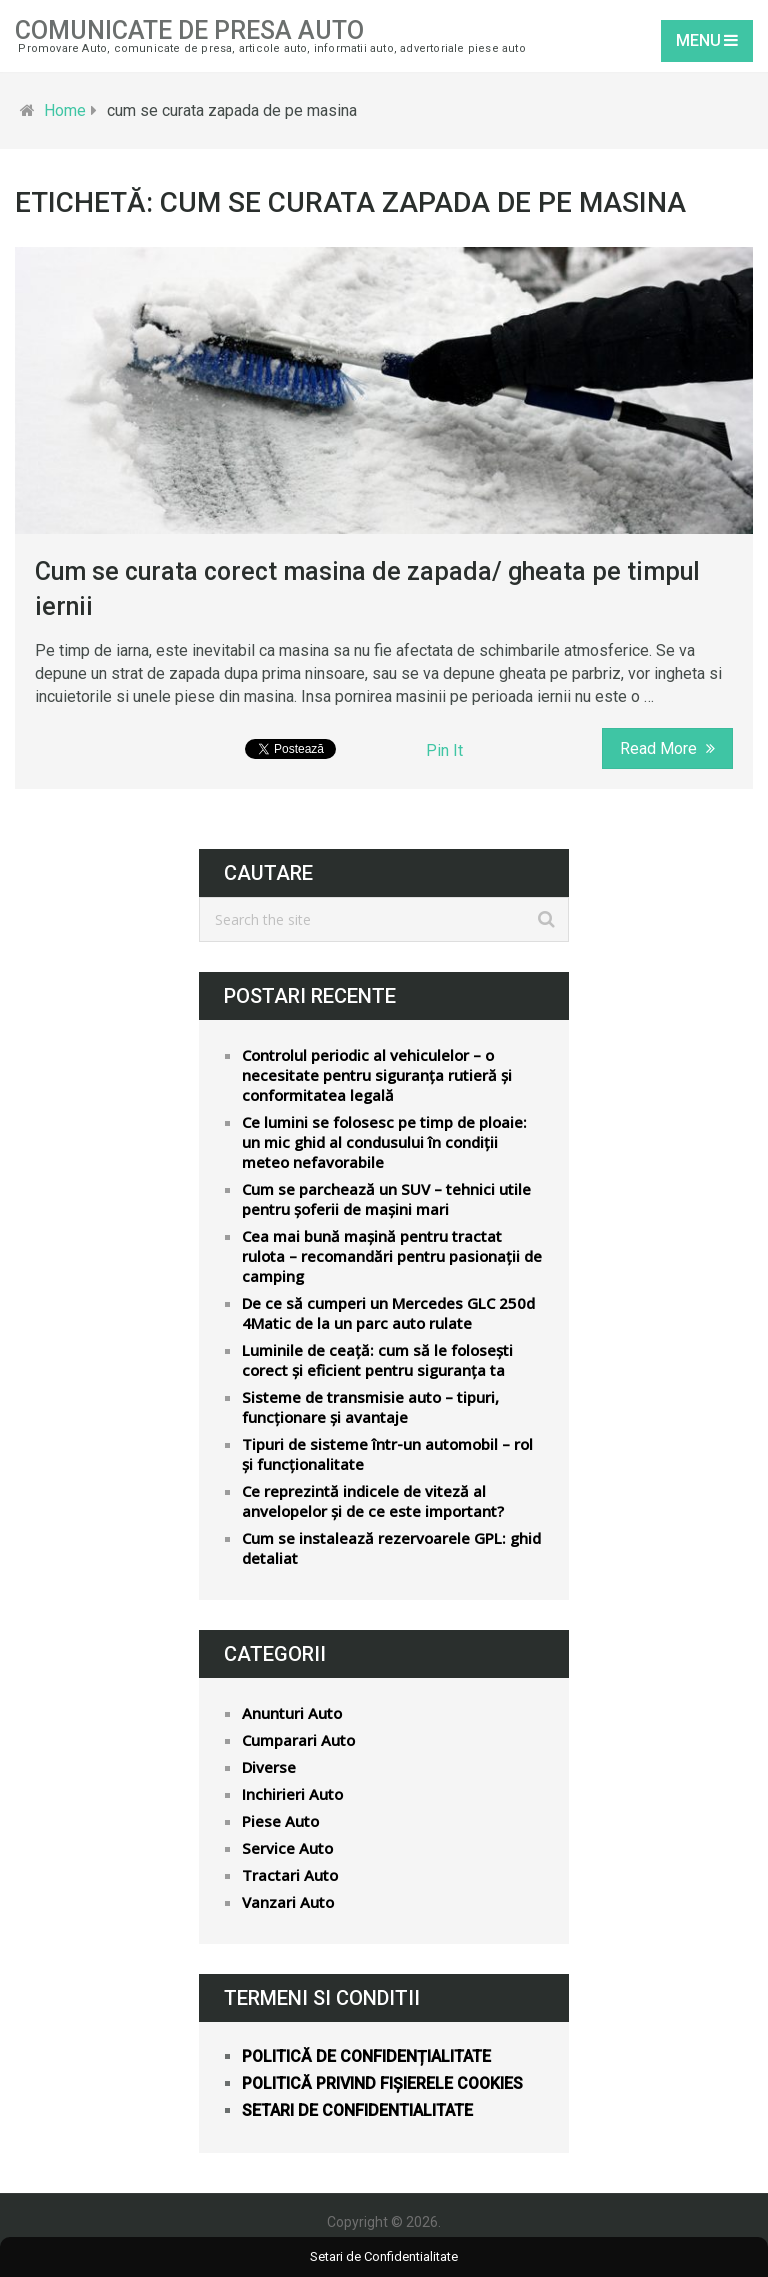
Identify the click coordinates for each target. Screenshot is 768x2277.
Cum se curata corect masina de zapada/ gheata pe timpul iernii (367, 589)
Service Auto (287, 1848)
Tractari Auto (290, 1875)
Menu (698, 40)
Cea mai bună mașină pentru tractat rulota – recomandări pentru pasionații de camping (392, 1256)
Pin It (444, 750)
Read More (667, 748)
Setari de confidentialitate (357, 2110)
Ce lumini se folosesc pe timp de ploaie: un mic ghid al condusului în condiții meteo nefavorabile (384, 1142)
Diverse (269, 1767)
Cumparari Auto (298, 1740)
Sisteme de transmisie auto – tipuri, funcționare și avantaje (370, 1407)
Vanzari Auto (288, 1902)
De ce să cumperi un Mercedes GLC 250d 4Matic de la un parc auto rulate (388, 1313)
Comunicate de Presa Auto (189, 30)
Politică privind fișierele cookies (382, 2083)
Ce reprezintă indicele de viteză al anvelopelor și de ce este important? (373, 1501)
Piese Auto (280, 1821)
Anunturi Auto (292, 1713)
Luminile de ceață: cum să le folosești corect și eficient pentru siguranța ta (377, 1360)
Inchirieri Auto (292, 1794)
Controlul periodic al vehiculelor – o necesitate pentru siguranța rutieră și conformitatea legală (377, 1075)
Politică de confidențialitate (366, 2056)
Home (65, 110)
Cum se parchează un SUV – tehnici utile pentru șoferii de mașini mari (386, 1199)
